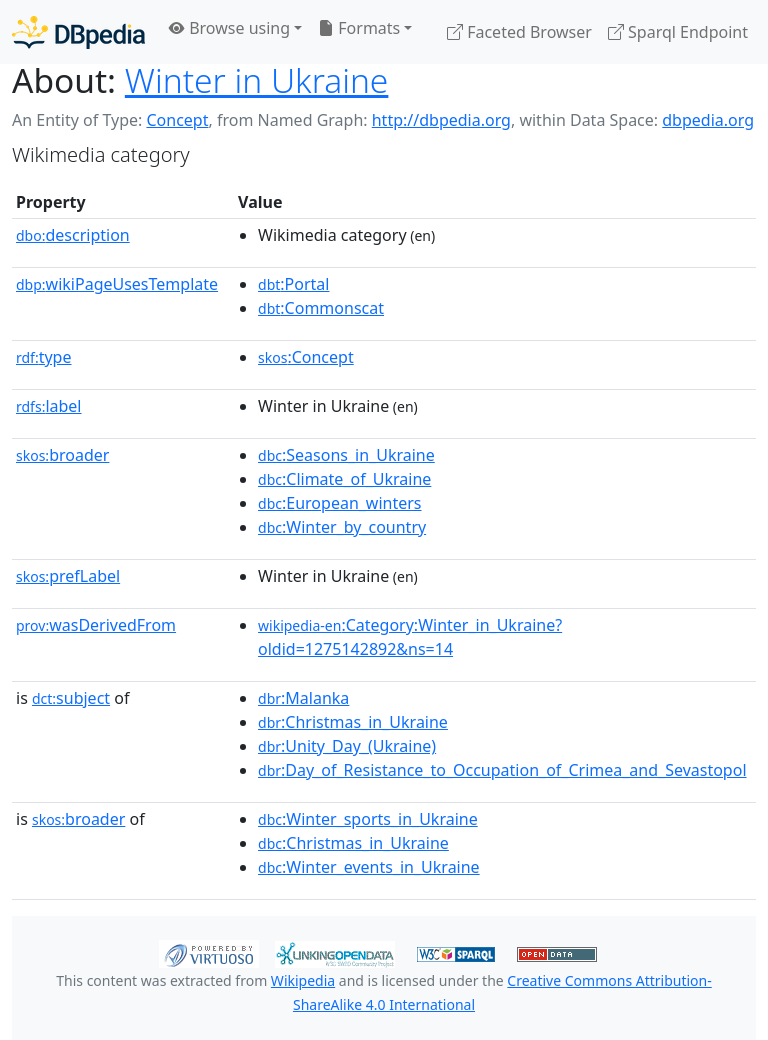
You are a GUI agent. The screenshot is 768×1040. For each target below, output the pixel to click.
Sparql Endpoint (678, 32)
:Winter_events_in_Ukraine (369, 867)
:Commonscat (321, 308)
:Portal (293, 284)
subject (71, 698)
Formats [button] (359, 28)
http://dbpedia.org (441, 120)
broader (62, 455)
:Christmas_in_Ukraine (353, 722)
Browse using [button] (229, 28)
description (73, 235)
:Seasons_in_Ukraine (346, 455)
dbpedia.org (708, 120)
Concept (177, 120)
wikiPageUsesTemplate (117, 284)
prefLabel (68, 576)
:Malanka (303, 698)
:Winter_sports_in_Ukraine (368, 819)
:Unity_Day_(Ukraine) (347, 746)
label (49, 406)
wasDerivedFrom (96, 625)
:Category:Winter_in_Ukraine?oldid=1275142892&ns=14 (410, 637)
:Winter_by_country (342, 527)
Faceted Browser (519, 32)
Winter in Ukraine (257, 80)
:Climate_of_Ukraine (344, 479)
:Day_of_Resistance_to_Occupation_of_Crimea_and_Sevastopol (502, 770)
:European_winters (340, 503)
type (44, 357)
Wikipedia (303, 980)
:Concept (306, 357)
